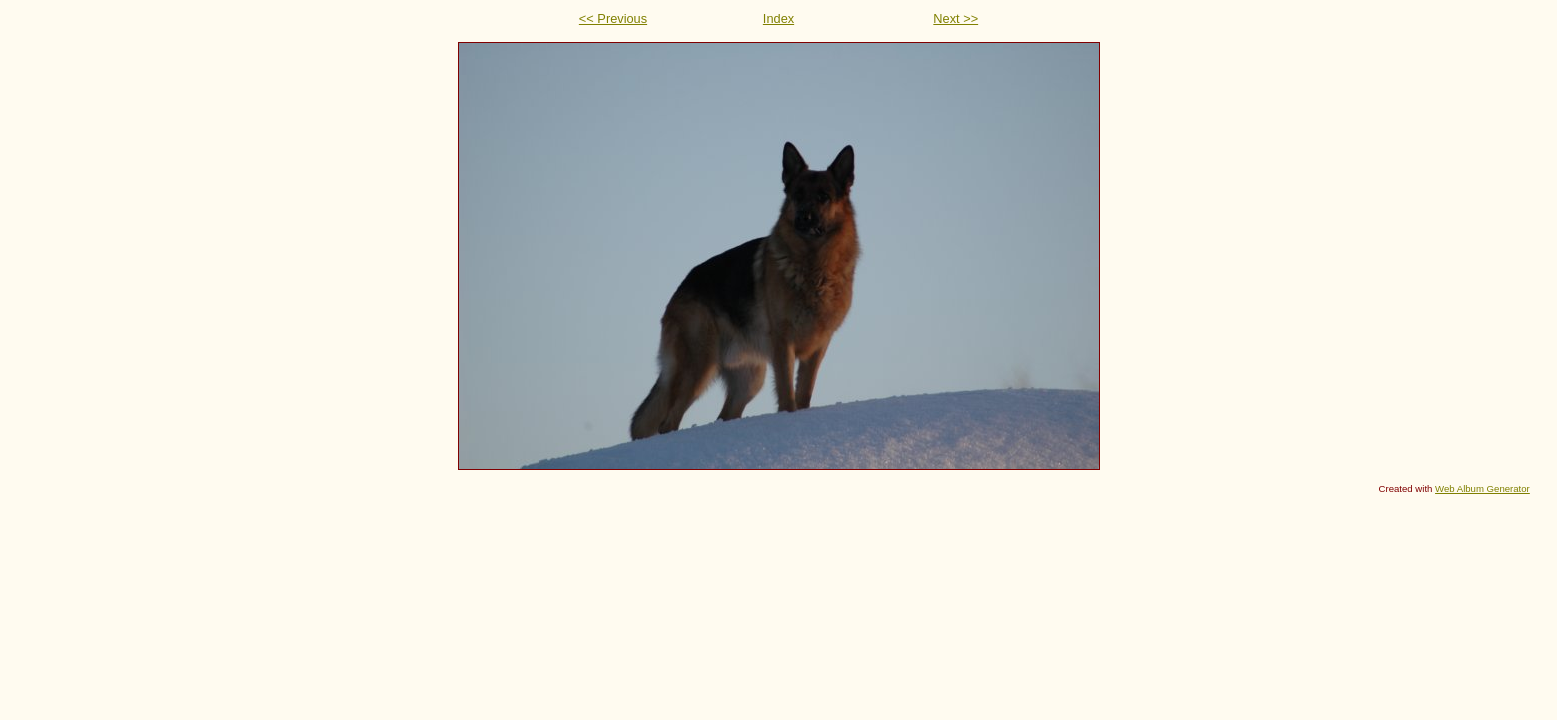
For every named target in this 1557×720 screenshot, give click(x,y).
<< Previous (613, 18)
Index (778, 18)
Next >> (955, 18)
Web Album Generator (1482, 488)
